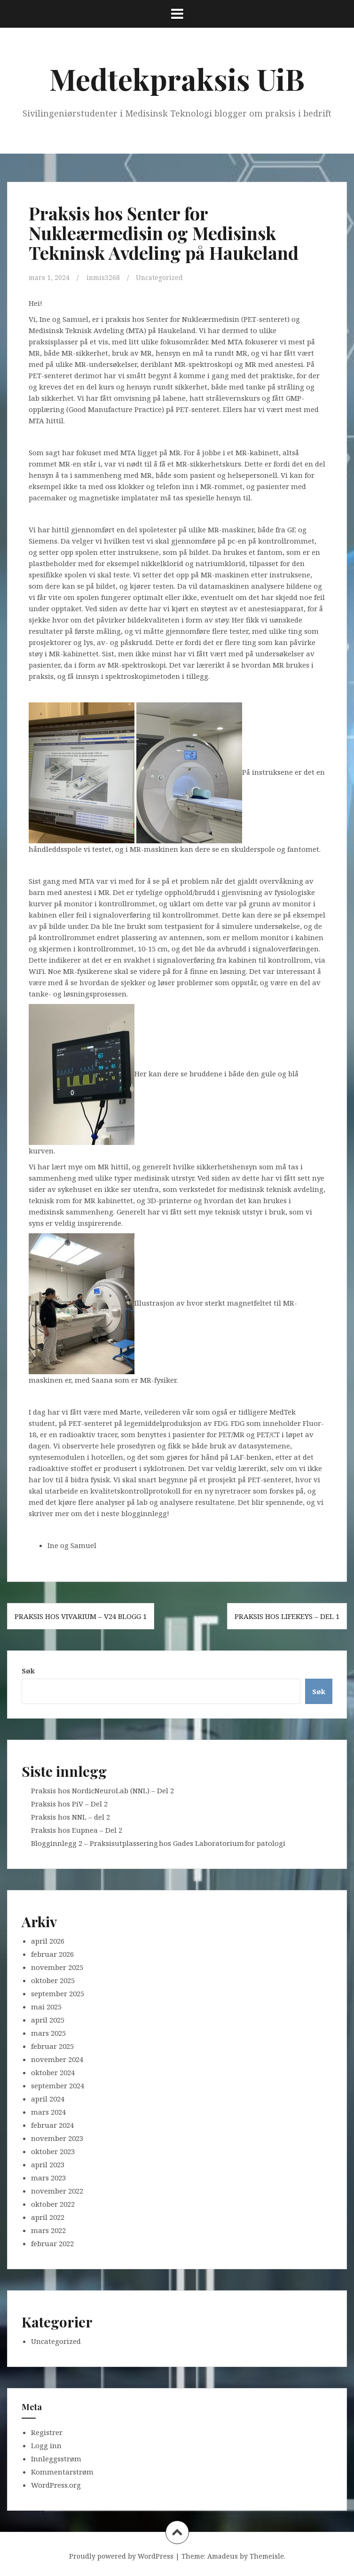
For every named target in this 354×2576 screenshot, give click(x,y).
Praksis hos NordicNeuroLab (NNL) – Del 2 (102, 1790)
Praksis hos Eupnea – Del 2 (76, 1829)
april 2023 (47, 2164)
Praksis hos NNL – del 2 (70, 1816)
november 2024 (57, 2058)
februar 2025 (52, 2045)
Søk (28, 1670)
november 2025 (57, 1966)
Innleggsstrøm (56, 2458)
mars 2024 (48, 2111)
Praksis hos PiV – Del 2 (69, 1803)
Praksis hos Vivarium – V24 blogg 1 (81, 1615)
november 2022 (57, 2190)
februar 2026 (52, 1953)
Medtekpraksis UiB (177, 78)
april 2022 (47, 2216)
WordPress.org (56, 2485)
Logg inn (46, 2445)
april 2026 (47, 1940)
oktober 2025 (53, 1980)
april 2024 (47, 2098)
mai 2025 (46, 2006)
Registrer (47, 2432)
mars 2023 (48, 2177)
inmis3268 (105, 277)
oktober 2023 (53, 2151)
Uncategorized (164, 277)
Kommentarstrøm (62, 2471)
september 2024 (57, 2085)
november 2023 (57, 2137)
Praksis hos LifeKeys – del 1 (287, 1615)
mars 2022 (48, 2229)
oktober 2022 (53, 2203)
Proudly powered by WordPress (121, 2556)
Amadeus (222, 2556)
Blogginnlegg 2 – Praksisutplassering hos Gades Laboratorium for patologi (159, 1842)
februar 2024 (52, 2124)
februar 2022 (52, 2243)
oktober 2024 (53, 2072)
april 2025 (47, 2019)
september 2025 (57, 1993)
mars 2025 (48, 2032)
